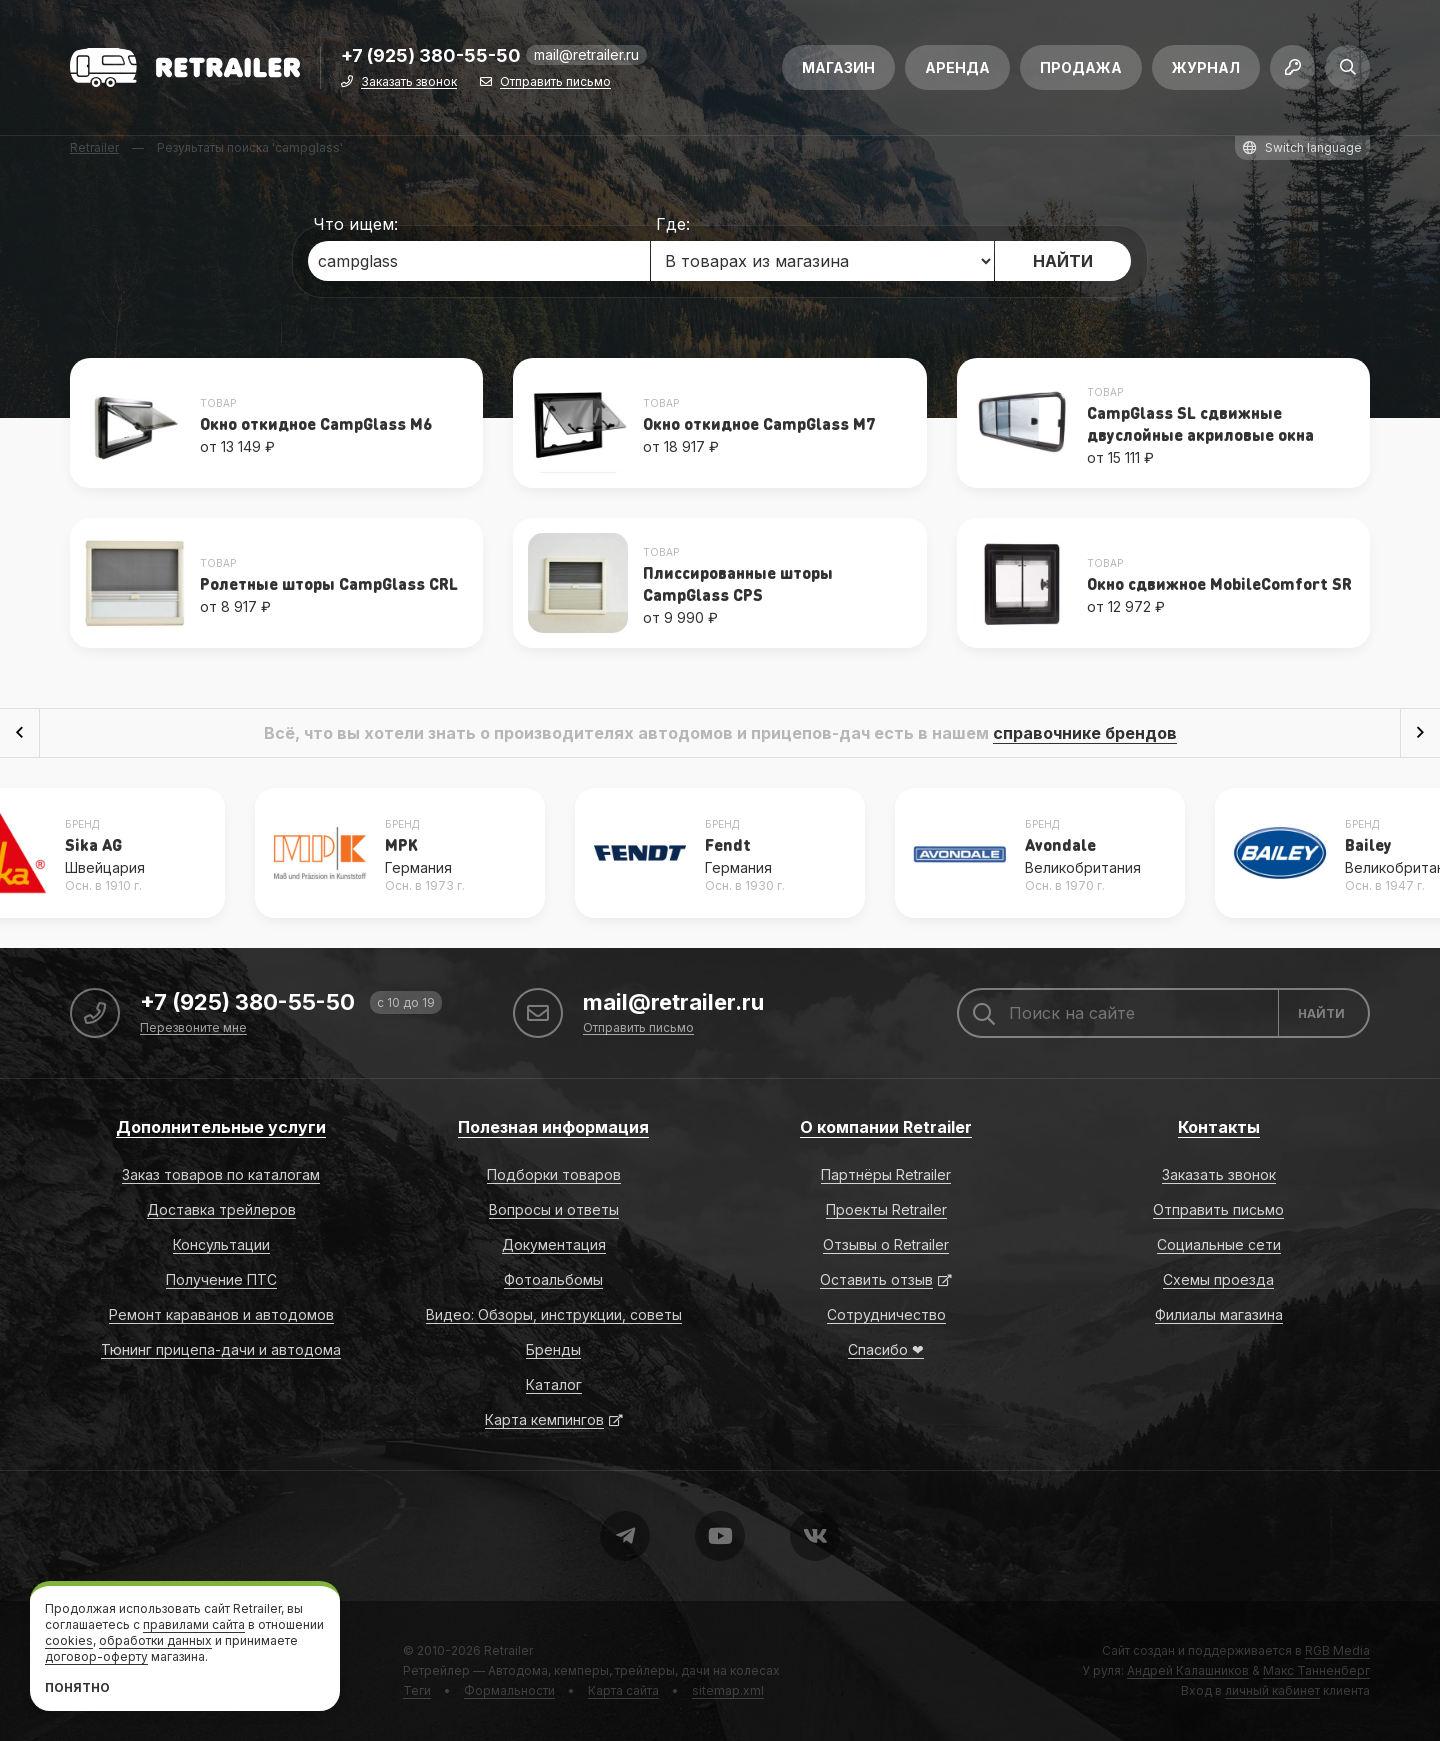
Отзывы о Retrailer (886, 1244)
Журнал (1206, 67)
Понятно (77, 1687)
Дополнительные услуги (221, 1127)
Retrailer (508, 1650)
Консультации (221, 1244)
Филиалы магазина (1219, 1314)
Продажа (1081, 67)
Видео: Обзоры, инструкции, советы (554, 1314)
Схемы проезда (1218, 1279)
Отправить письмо (555, 82)
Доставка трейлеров (221, 1209)
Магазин (838, 67)
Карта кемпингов (544, 1419)
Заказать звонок (409, 82)
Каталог (554, 1384)
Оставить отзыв (876, 1279)
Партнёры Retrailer (886, 1174)
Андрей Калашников (1188, 1670)
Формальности (509, 1690)
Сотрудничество (886, 1314)
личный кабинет (1272, 1690)
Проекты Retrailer (886, 1209)
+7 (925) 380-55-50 (431, 56)
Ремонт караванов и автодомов (221, 1314)
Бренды (553, 1349)
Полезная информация (553, 1127)
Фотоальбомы (553, 1279)
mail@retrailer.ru (586, 54)
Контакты (1219, 1127)
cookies (69, 1640)
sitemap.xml (728, 1690)
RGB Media (1337, 1650)
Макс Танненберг (1316, 1670)
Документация (554, 1244)
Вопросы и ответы (554, 1209)
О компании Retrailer (886, 1127)
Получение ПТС (221, 1279)
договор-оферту (96, 1656)
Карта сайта (623, 1690)
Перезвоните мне (193, 1028)
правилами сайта (194, 1624)
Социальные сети (1219, 1244)
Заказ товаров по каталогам (221, 1174)
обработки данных (155, 1640)
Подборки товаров (554, 1174)
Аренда (957, 67)
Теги (417, 1690)
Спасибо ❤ (886, 1349)
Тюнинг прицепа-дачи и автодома (221, 1349)
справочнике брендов (1085, 733)
